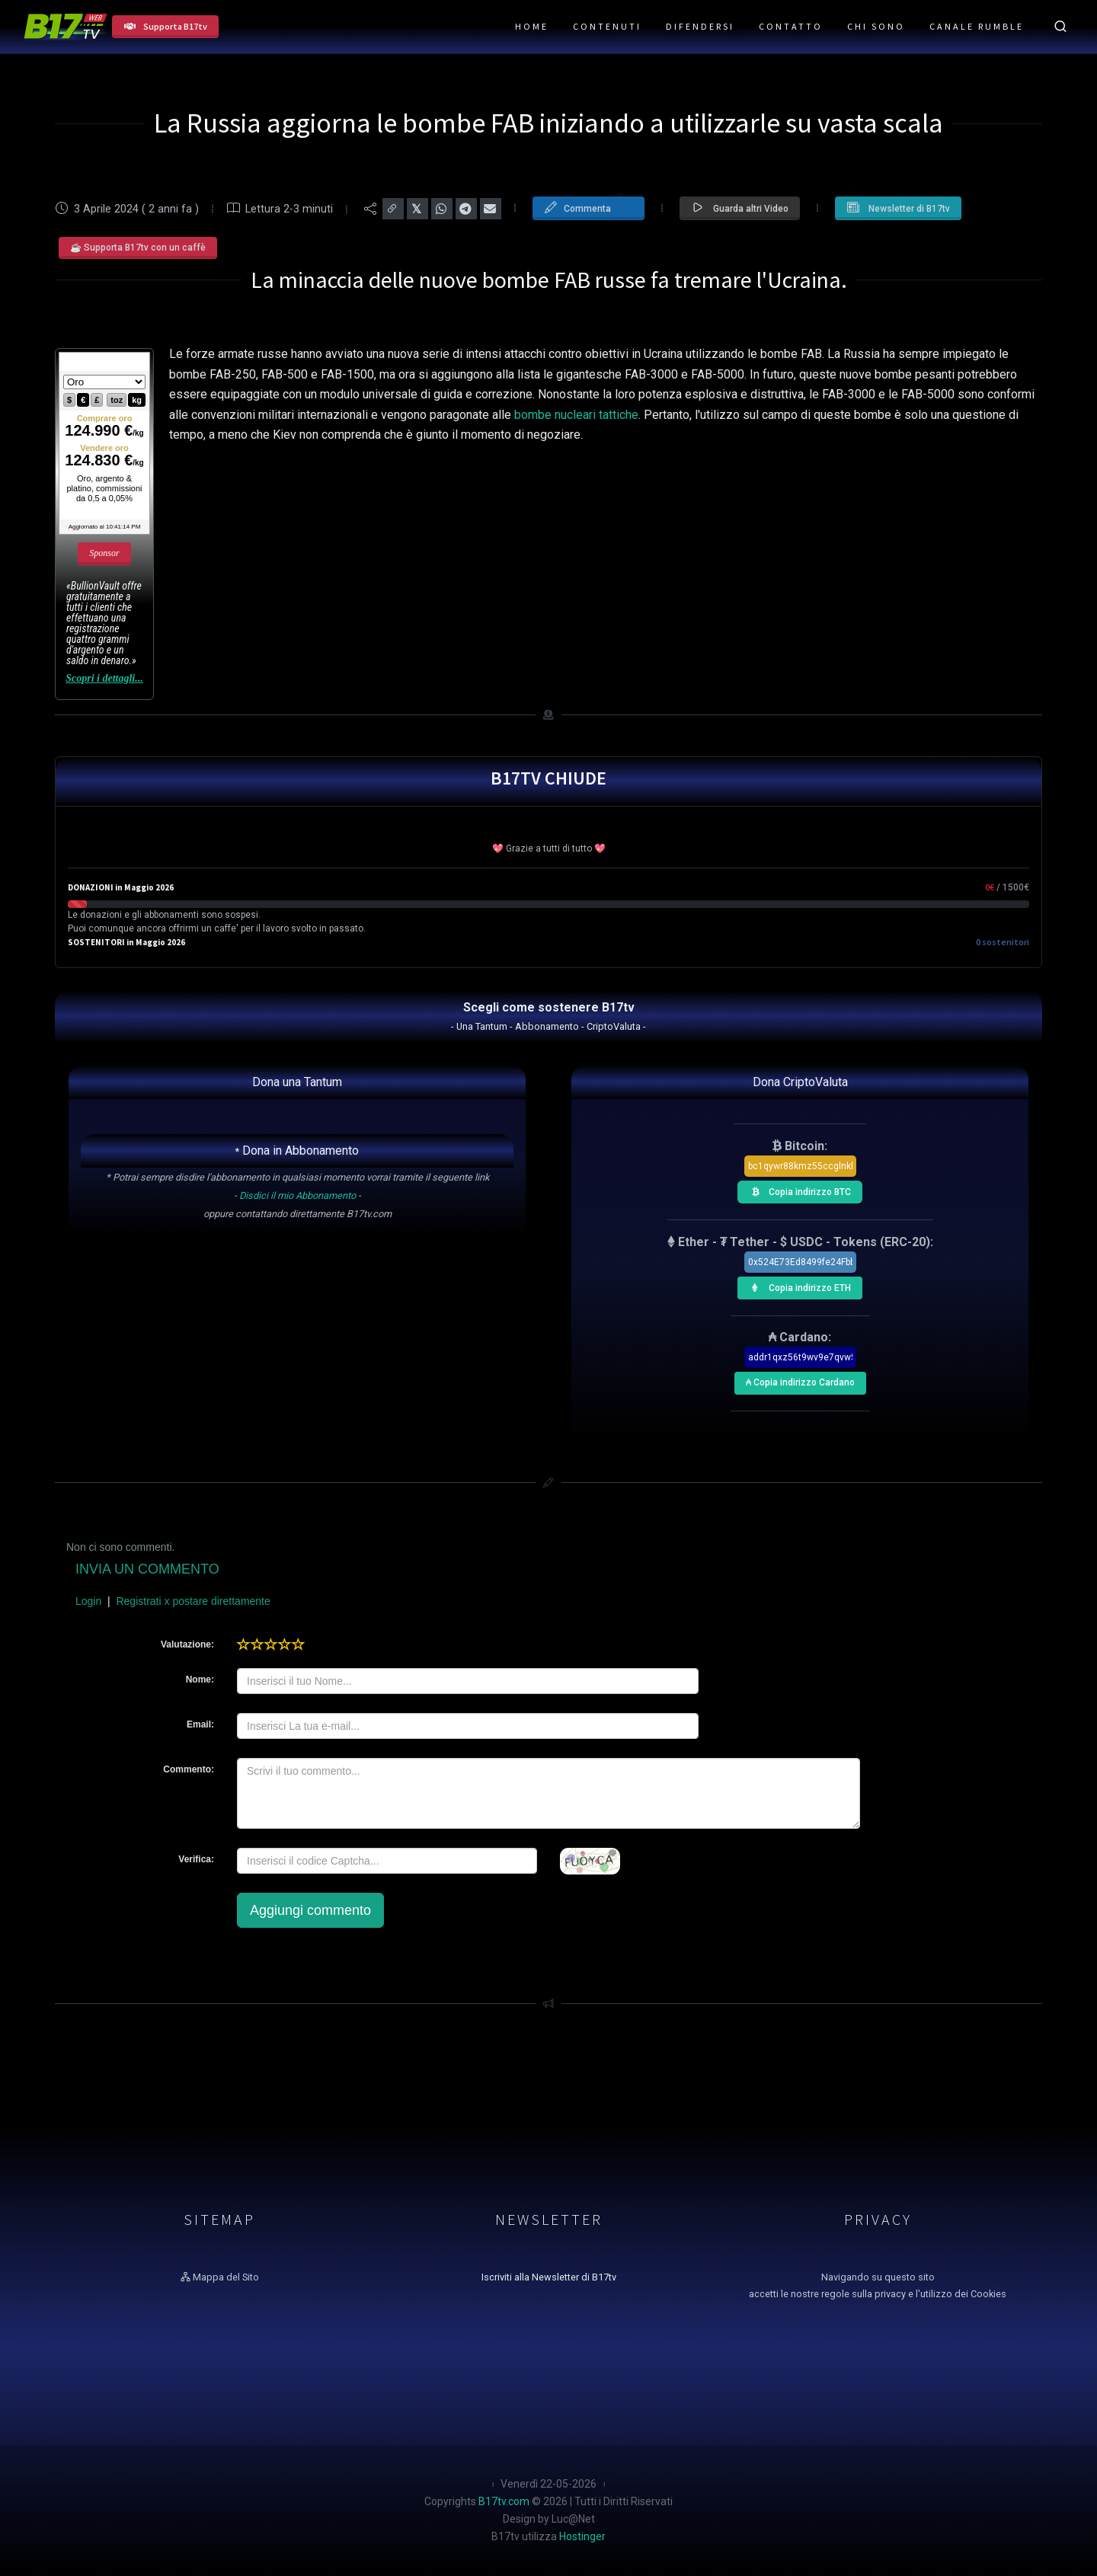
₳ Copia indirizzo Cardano (799, 1380)
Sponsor (104, 553)
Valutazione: (187, 1644)
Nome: (200, 1679)
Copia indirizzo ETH (797, 1286)
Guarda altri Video (739, 207)
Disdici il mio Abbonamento (297, 1195)
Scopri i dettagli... (104, 678)
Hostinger (582, 2536)
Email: (200, 1724)
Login (88, 1601)
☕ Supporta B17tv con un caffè (138, 247)
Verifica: (196, 1859)
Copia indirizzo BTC (797, 1190)
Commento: (188, 1769)
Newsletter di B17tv (898, 207)
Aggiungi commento (310, 1910)
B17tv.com (503, 2501)
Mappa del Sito (220, 2277)
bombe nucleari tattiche (576, 414)
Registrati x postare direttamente (193, 1601)
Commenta (584, 207)
